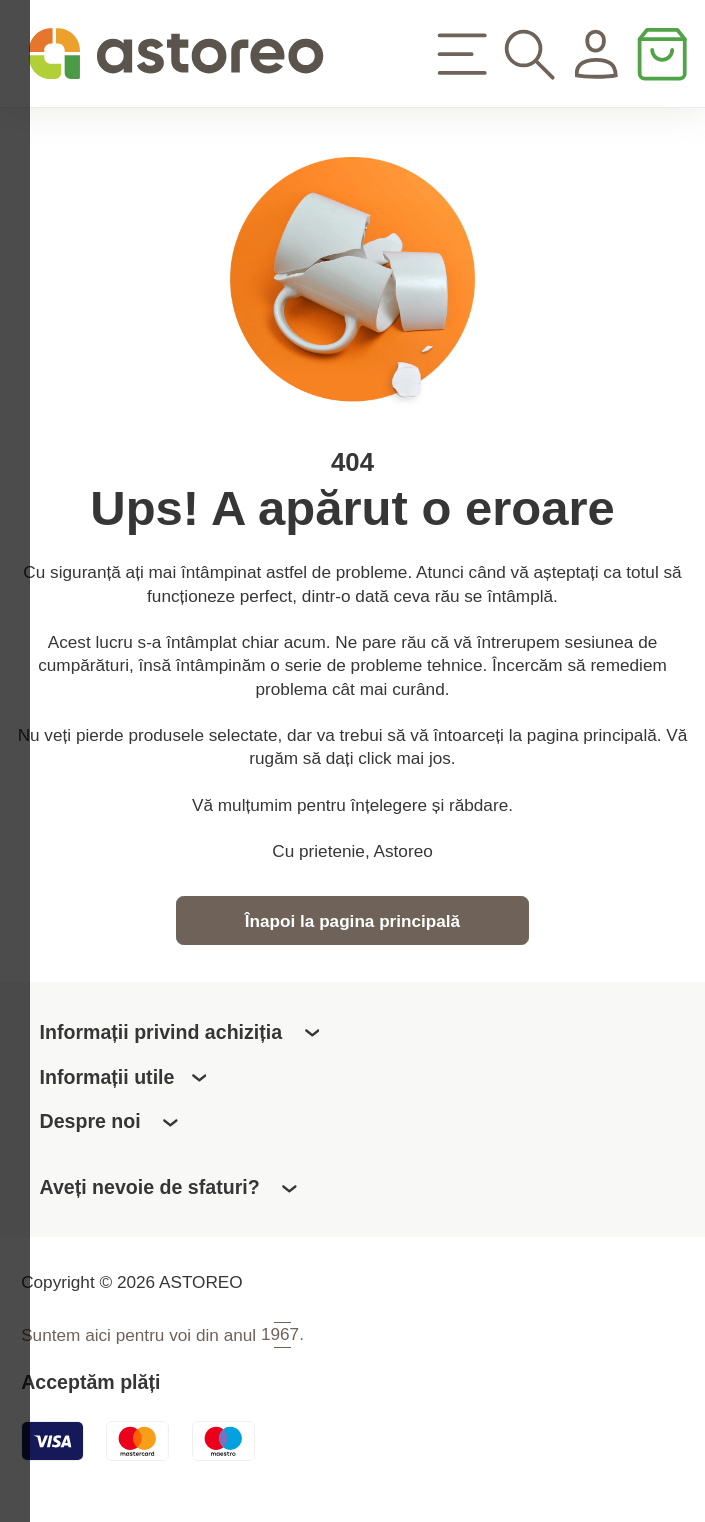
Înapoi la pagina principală (353, 929)
